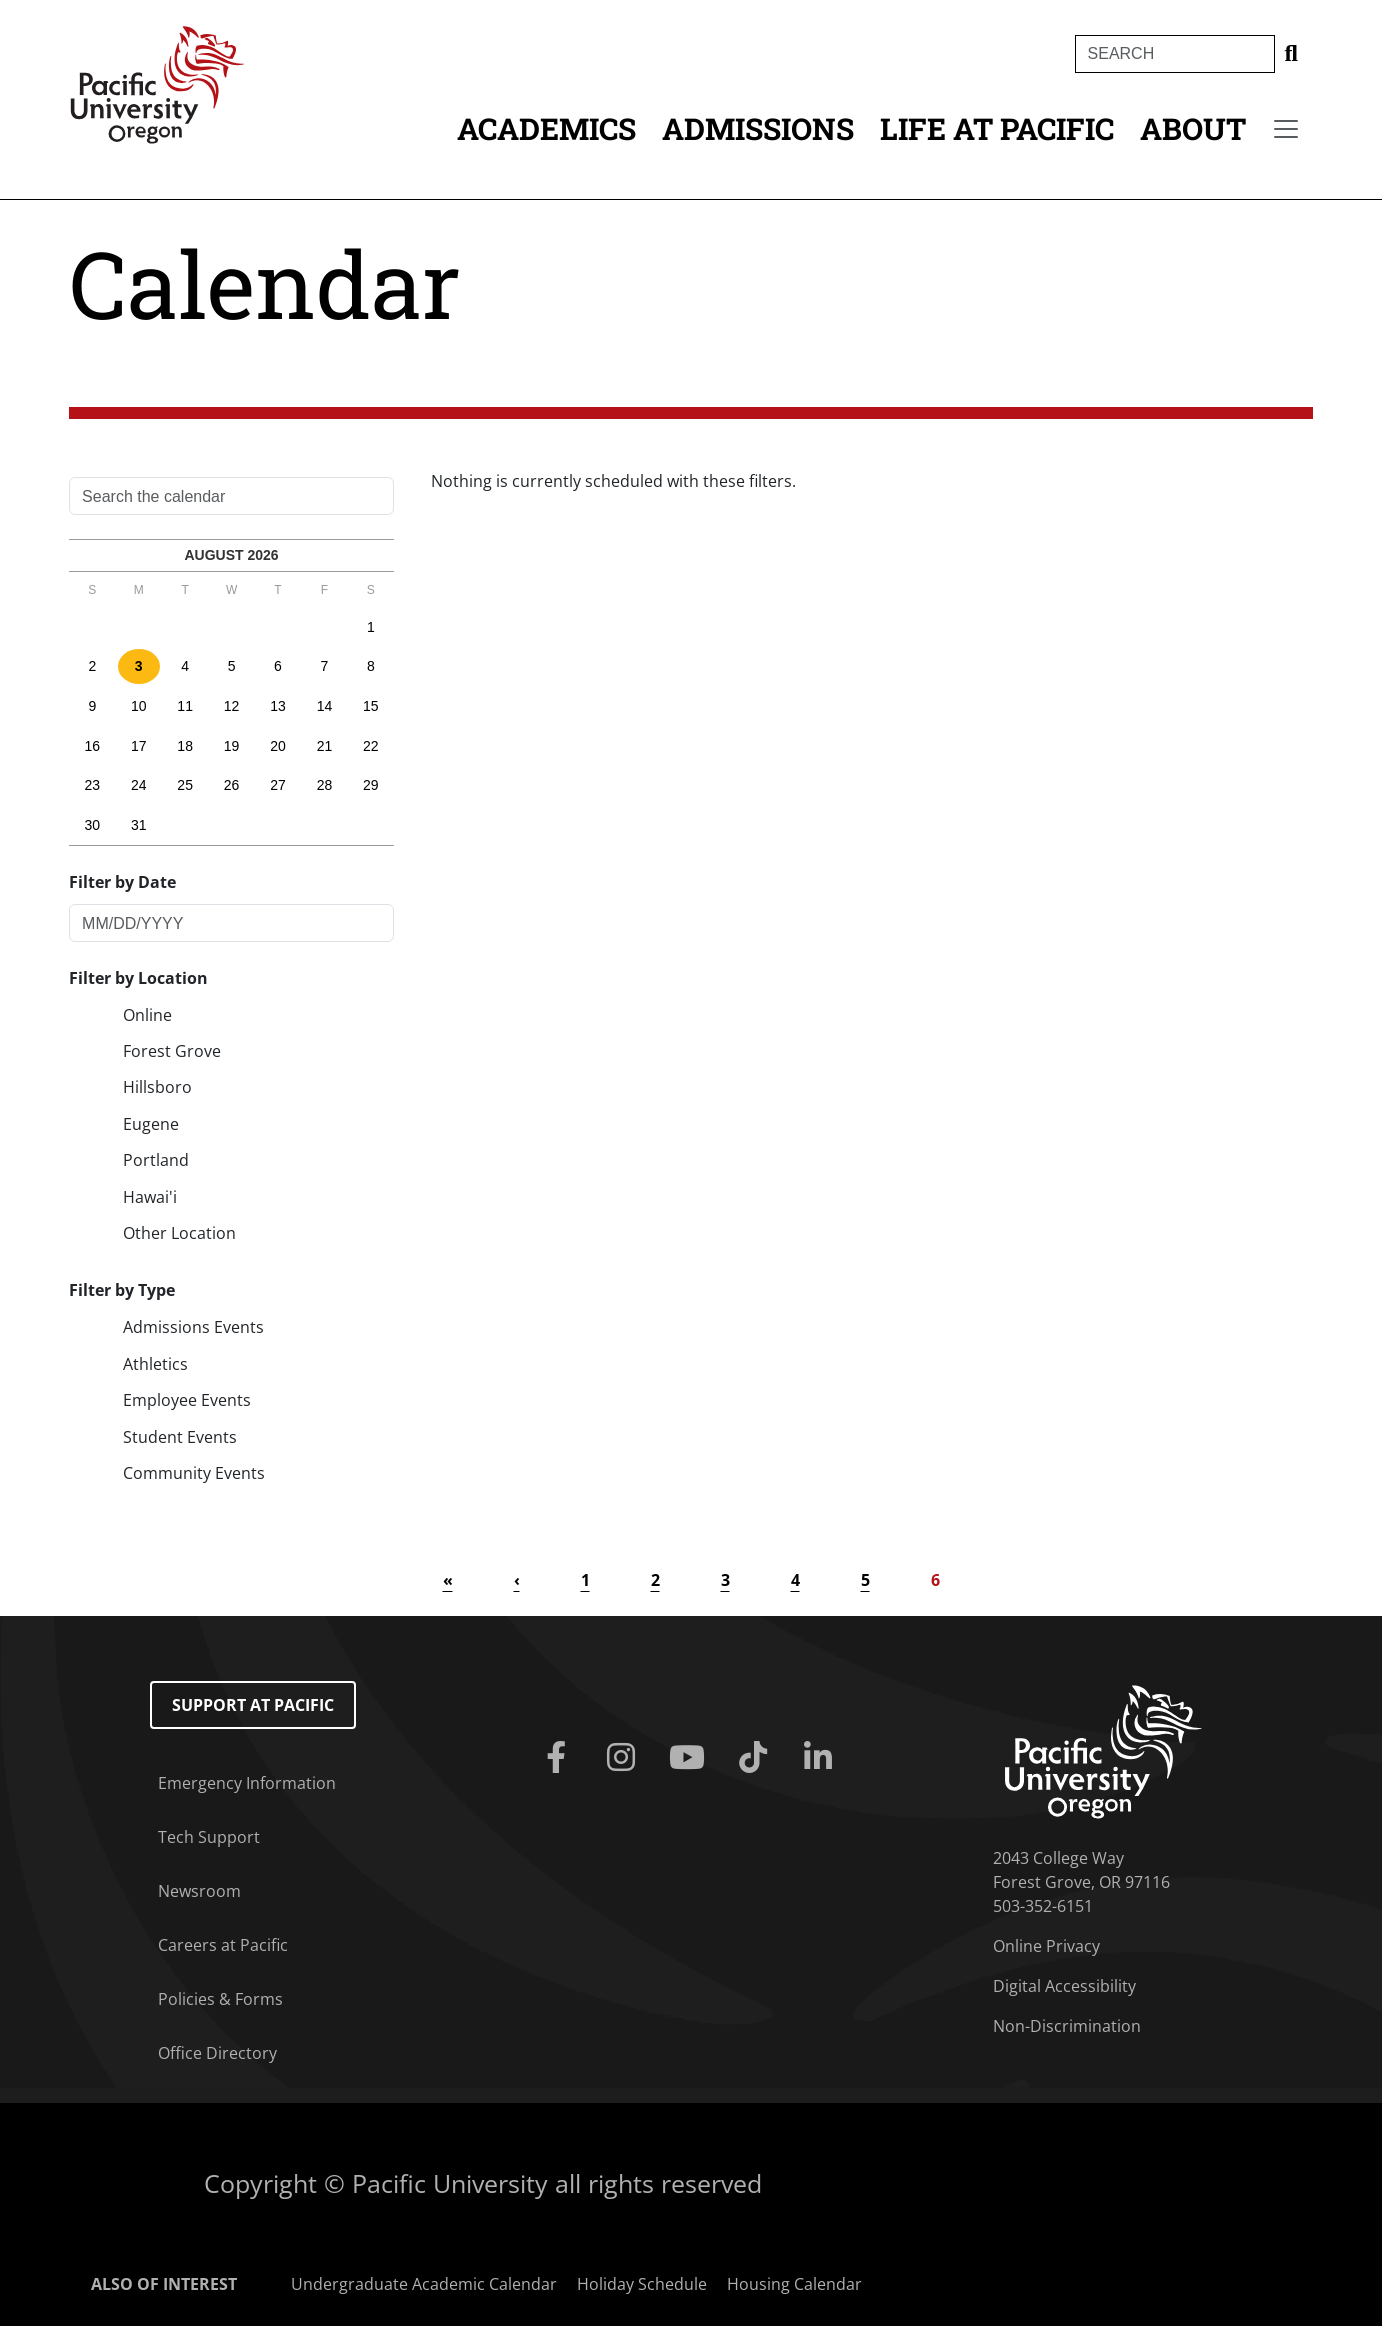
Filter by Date (122, 882)
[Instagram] (625, 1758)
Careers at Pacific (223, 1945)
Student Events (180, 1437)
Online (147, 1015)
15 (371, 706)
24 (139, 785)
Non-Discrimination (1067, 2026)
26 (232, 785)
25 (185, 785)
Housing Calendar (794, 2284)
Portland (156, 1160)
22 (371, 746)
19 (232, 746)
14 (325, 706)
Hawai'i (150, 1197)
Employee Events (187, 1400)
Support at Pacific (253, 1705)
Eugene (151, 1124)
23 (93, 785)
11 (185, 706)
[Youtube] (691, 1758)
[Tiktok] (757, 1758)
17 (139, 746)
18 (185, 746)
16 (93, 746)
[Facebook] (560, 1758)
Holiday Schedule (642, 2284)
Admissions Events (193, 1327)
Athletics (155, 1364)
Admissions (758, 128)
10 (139, 706)
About (1193, 128)
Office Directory (217, 2053)
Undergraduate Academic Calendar (424, 2284)
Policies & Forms (220, 1999)
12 (232, 706)
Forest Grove (172, 1051)
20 (278, 746)
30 (93, 825)
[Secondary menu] (1286, 129)
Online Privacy (1046, 1946)
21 (325, 746)
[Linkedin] (823, 1758)
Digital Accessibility (1064, 1986)
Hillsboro (157, 1087)
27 (278, 785)
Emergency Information (247, 1783)
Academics (546, 128)
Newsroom (199, 1891)
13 (278, 706)
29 (371, 785)
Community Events (194, 1473)
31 (139, 825)
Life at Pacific (997, 128)
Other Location (179, 1233)
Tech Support (209, 1837)
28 (325, 785)
